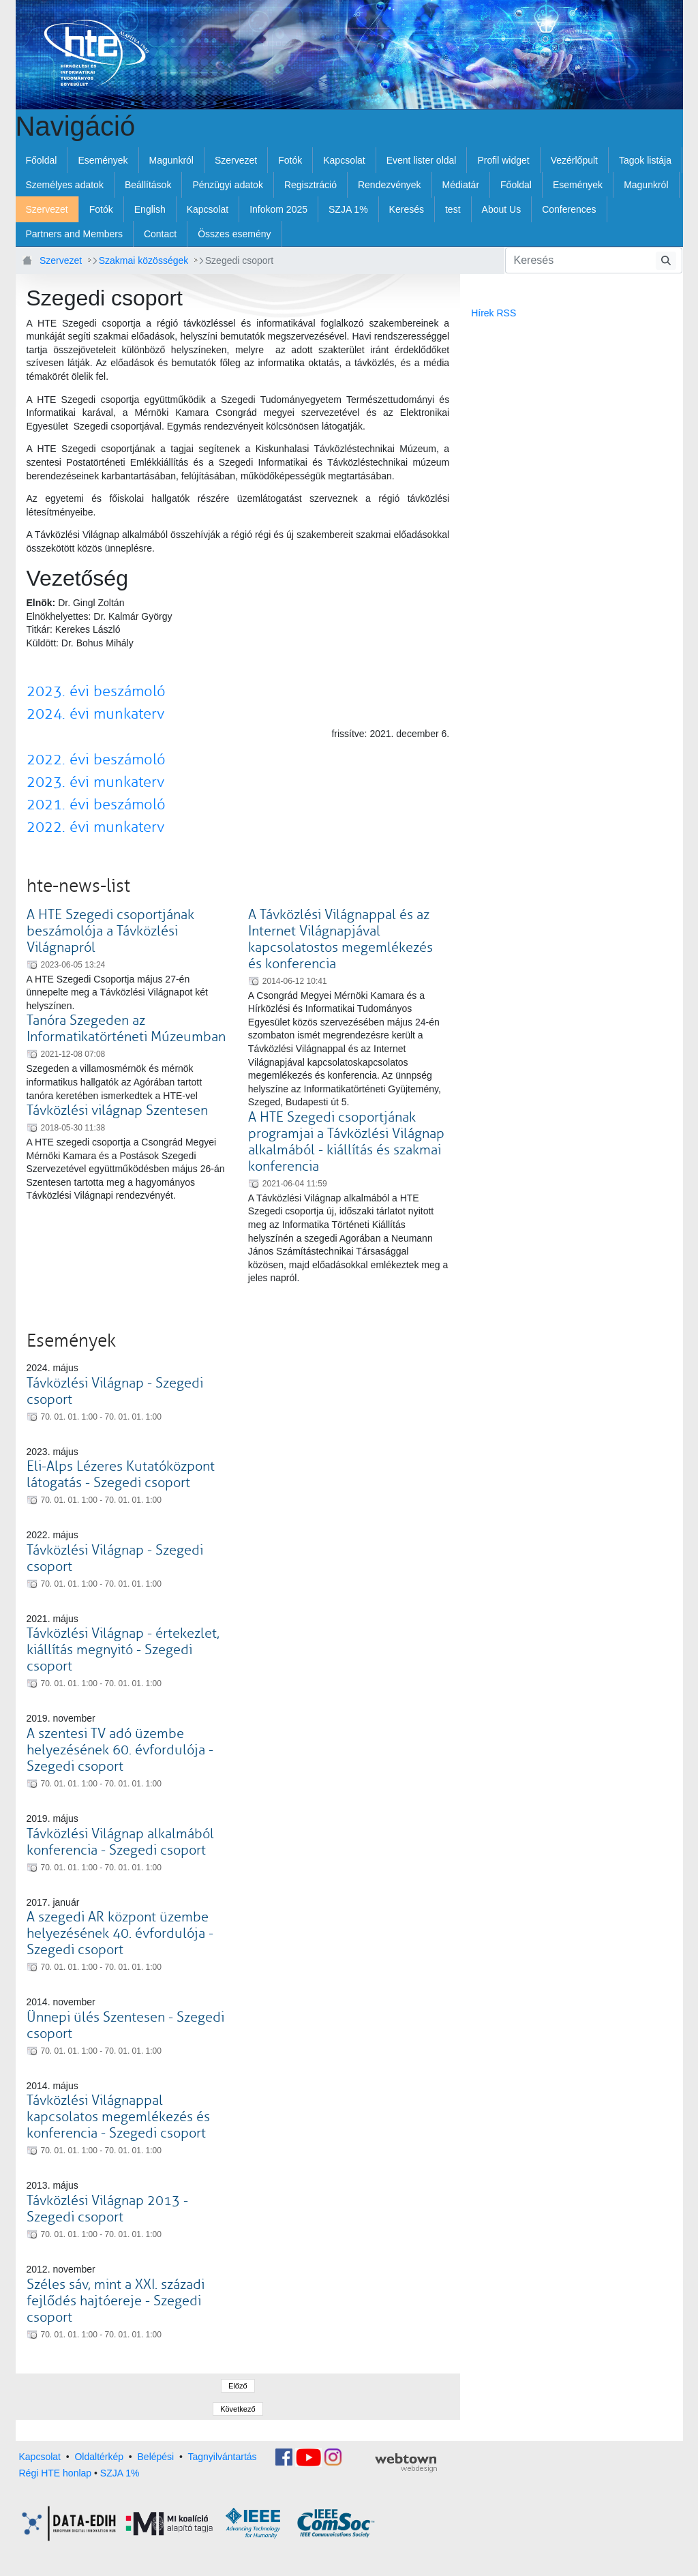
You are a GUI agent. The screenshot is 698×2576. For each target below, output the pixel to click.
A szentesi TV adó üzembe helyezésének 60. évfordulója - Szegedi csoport (120, 1750)
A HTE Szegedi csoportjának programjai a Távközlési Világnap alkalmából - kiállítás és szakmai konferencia (346, 1141)
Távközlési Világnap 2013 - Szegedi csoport (107, 2209)
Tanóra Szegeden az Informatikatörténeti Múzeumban (126, 1029)
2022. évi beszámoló (96, 759)
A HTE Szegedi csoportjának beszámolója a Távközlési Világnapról (110, 931)
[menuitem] (41, 160)
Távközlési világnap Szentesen (117, 1110)
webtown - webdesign (406, 2462)
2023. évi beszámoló (96, 691)
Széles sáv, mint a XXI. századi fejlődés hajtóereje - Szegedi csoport (115, 2301)
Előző (237, 2386)
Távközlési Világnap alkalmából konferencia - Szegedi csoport (120, 1842)
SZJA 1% (120, 2473)
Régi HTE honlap (55, 2473)
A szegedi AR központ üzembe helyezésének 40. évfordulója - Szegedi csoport (120, 1933)
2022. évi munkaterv (95, 827)
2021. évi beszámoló (96, 804)
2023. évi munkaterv (95, 782)
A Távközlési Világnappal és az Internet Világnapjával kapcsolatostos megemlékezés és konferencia (340, 939)
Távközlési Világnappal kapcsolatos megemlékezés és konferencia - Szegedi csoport (118, 2117)
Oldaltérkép (98, 2456)
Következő (237, 2409)
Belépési (156, 2456)
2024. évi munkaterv (95, 714)
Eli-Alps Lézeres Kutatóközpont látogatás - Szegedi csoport (121, 1474)
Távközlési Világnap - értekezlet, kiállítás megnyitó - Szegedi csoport (123, 1650)
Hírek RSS (493, 313)
